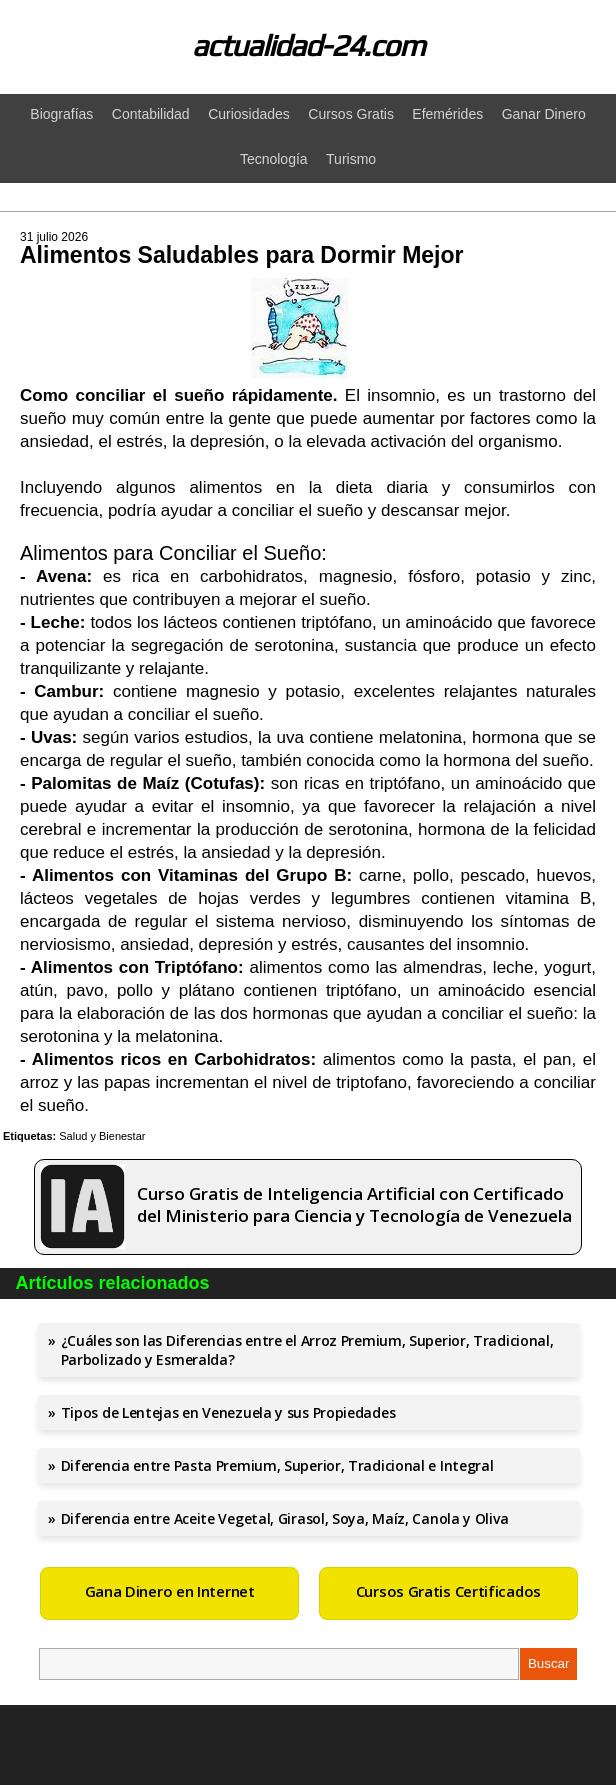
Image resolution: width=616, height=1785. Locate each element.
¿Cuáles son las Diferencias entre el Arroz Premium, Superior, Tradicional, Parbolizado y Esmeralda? (307, 1350)
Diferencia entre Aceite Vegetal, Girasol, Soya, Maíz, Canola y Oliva (285, 1518)
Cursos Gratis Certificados (448, 1591)
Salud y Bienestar (102, 1136)
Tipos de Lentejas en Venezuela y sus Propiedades (228, 1412)
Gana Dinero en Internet (170, 1591)
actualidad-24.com (308, 45)
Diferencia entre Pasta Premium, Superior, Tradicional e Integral (277, 1465)
